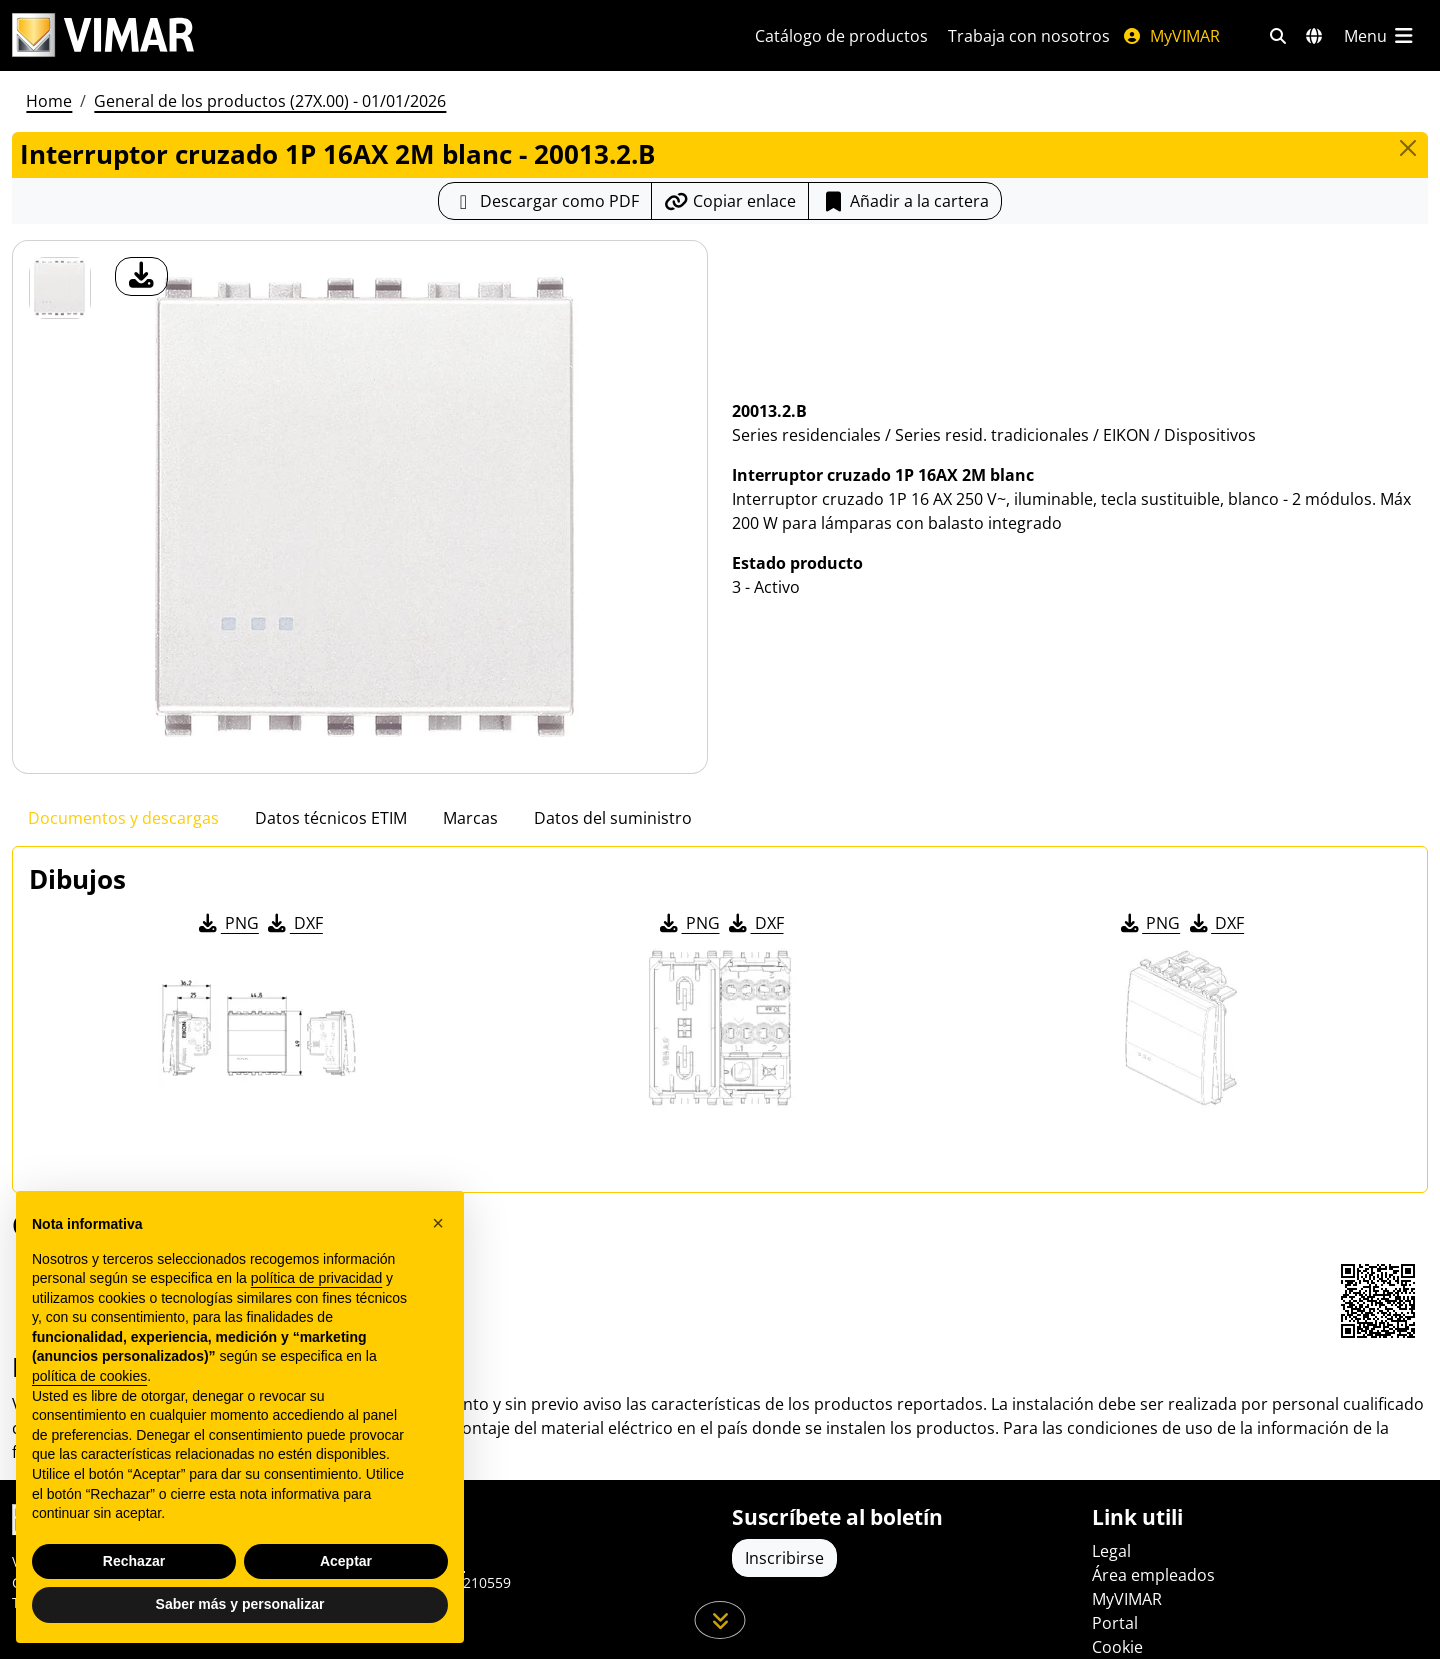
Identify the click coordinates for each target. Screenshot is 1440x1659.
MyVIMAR (1171, 36)
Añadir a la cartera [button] (905, 201)
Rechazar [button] (134, 1561)
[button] (438, 1223)
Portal (1115, 1623)
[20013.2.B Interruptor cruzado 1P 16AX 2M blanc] (60, 288)
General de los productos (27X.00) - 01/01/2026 (270, 101)
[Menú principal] (1380, 36)
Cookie (1117, 1647)
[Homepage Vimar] (359, 35)
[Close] (1408, 148)
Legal (1111, 1551)
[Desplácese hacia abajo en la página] (720, 1620)
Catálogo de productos (841, 36)
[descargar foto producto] (141, 276)
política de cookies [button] (89, 1376)
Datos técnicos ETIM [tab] (331, 818)
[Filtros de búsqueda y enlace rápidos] (1278, 36)
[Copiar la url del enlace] (730, 201)
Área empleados (1153, 1575)
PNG (227, 923)
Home (49, 101)
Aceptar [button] (346, 1561)
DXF (294, 923)
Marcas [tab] (470, 818)
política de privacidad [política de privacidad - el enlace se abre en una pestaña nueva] (317, 1278)
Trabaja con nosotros (1029, 36)
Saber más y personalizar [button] (240, 1604)
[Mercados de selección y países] (1314, 36)
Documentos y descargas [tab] (123, 818)
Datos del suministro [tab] (613, 818)
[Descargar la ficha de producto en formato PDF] (545, 201)
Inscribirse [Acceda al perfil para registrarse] (784, 1558)
